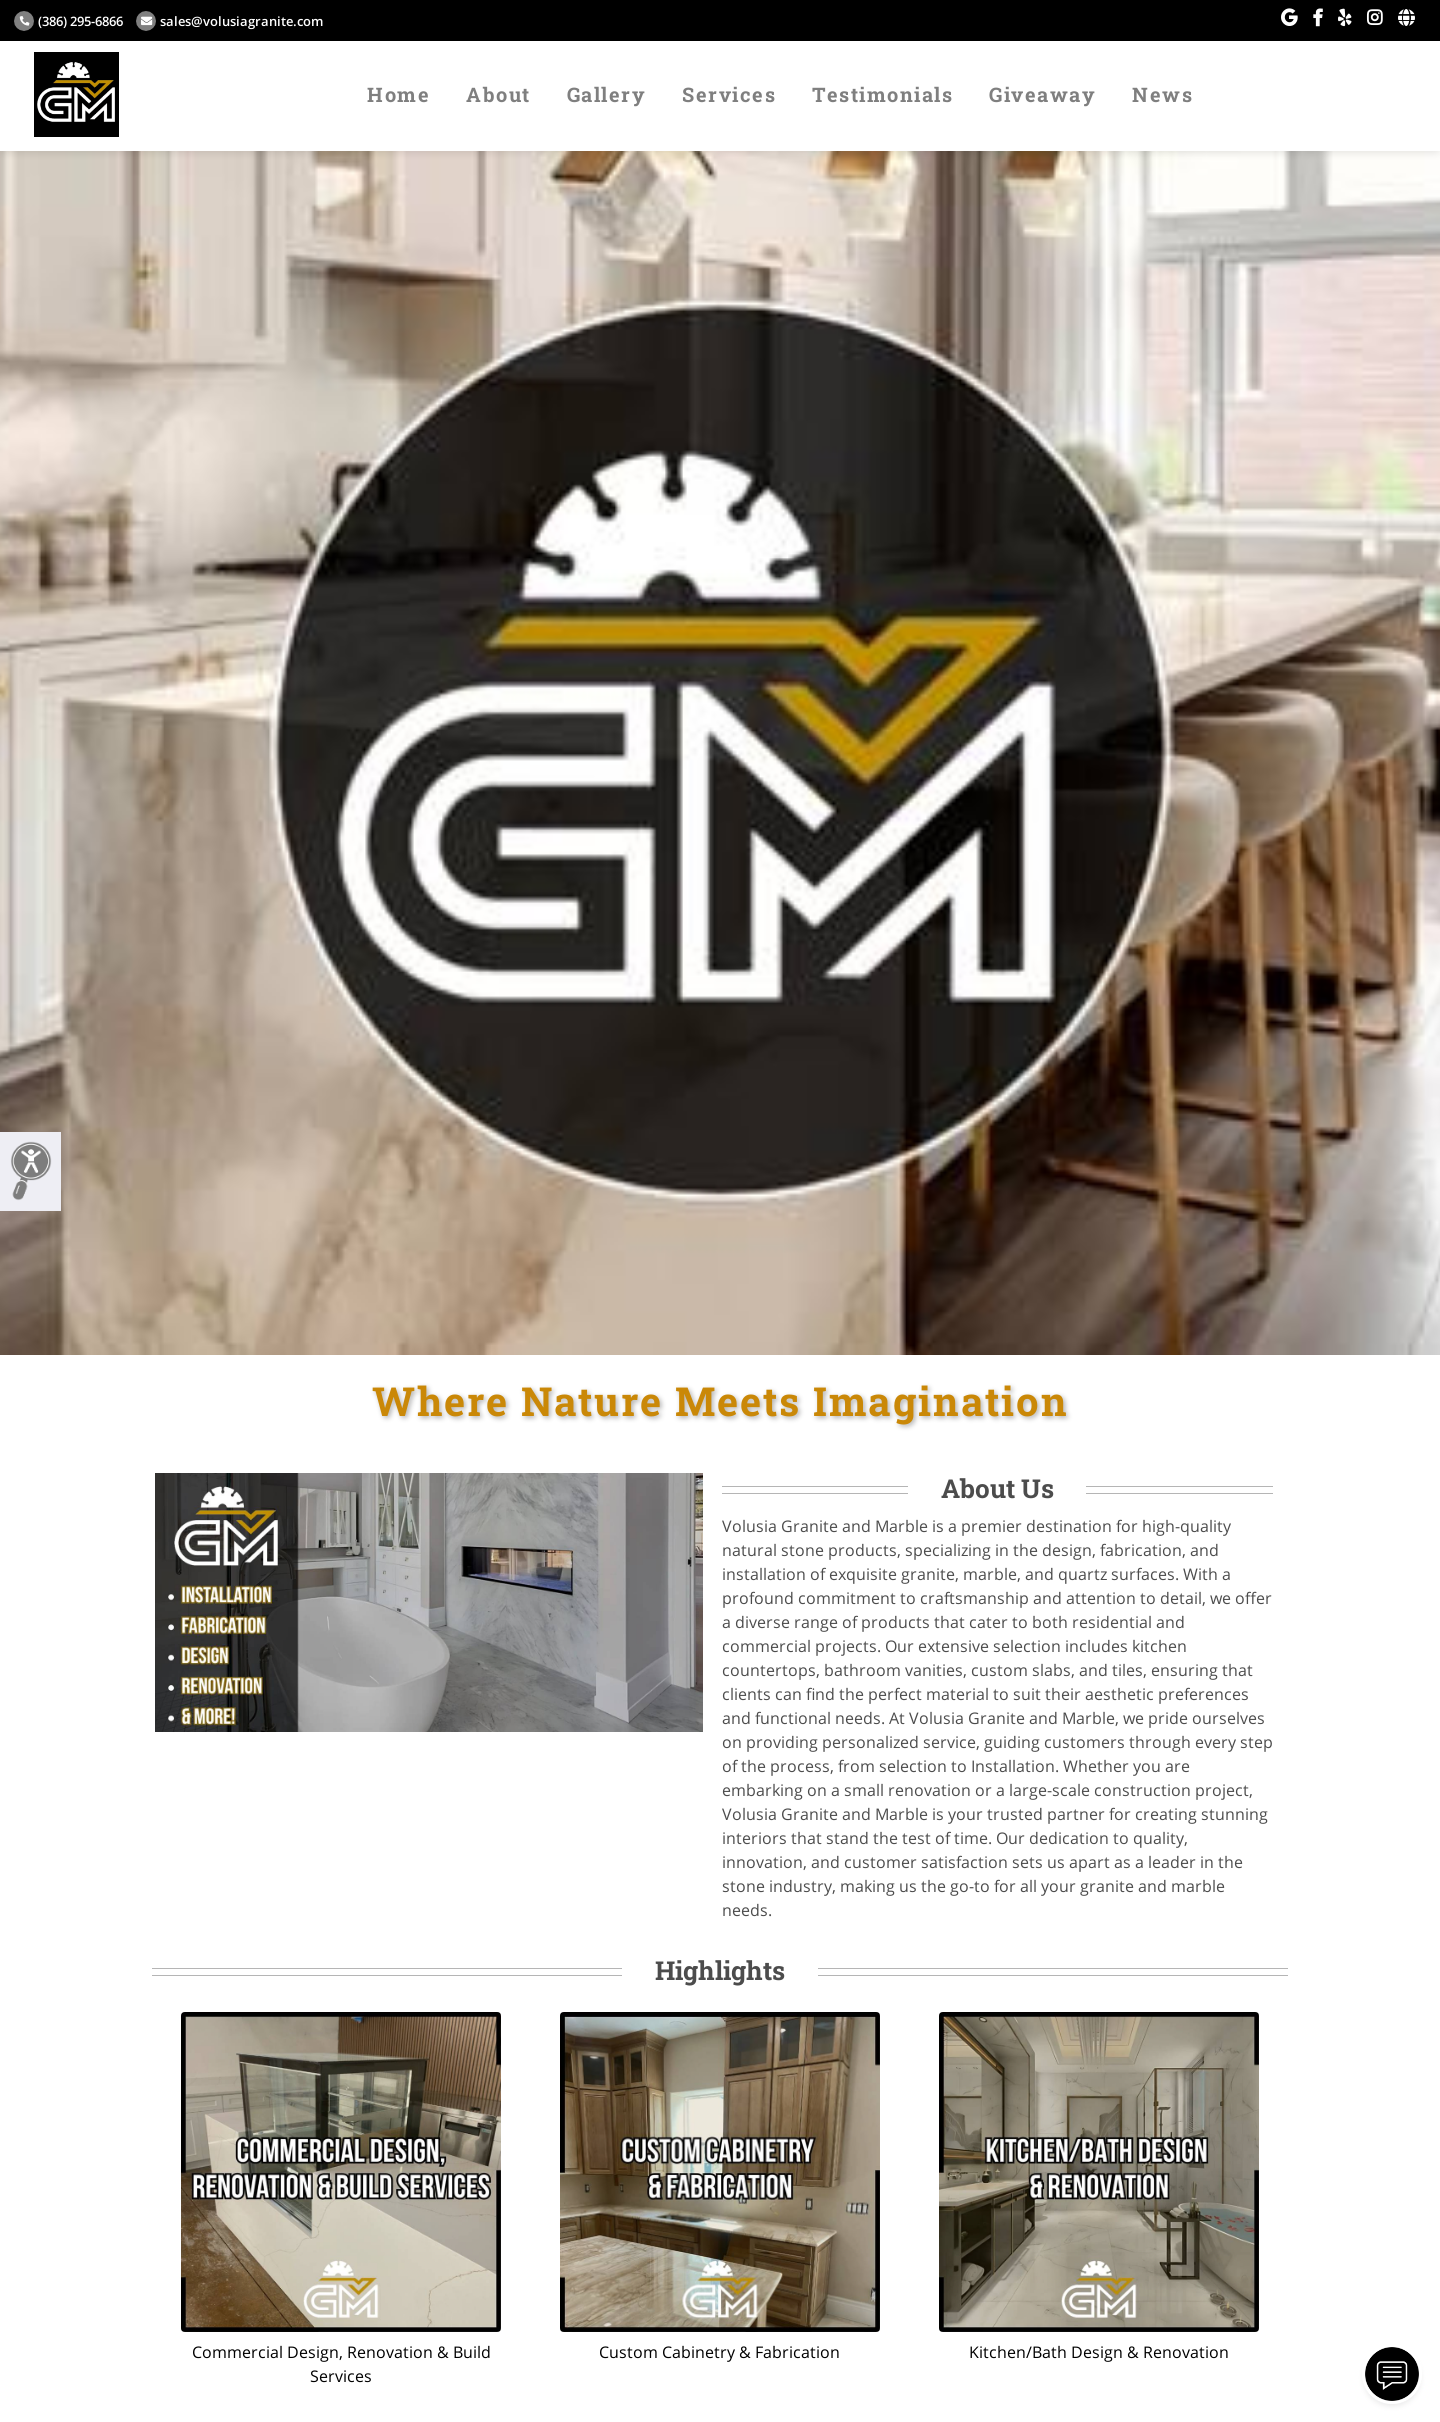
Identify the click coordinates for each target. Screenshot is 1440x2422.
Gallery (607, 94)
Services (729, 94)
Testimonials (882, 94)
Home (398, 94)
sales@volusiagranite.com (229, 21)
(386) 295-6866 (68, 21)
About (498, 94)
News (1162, 94)
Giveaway (1042, 94)
